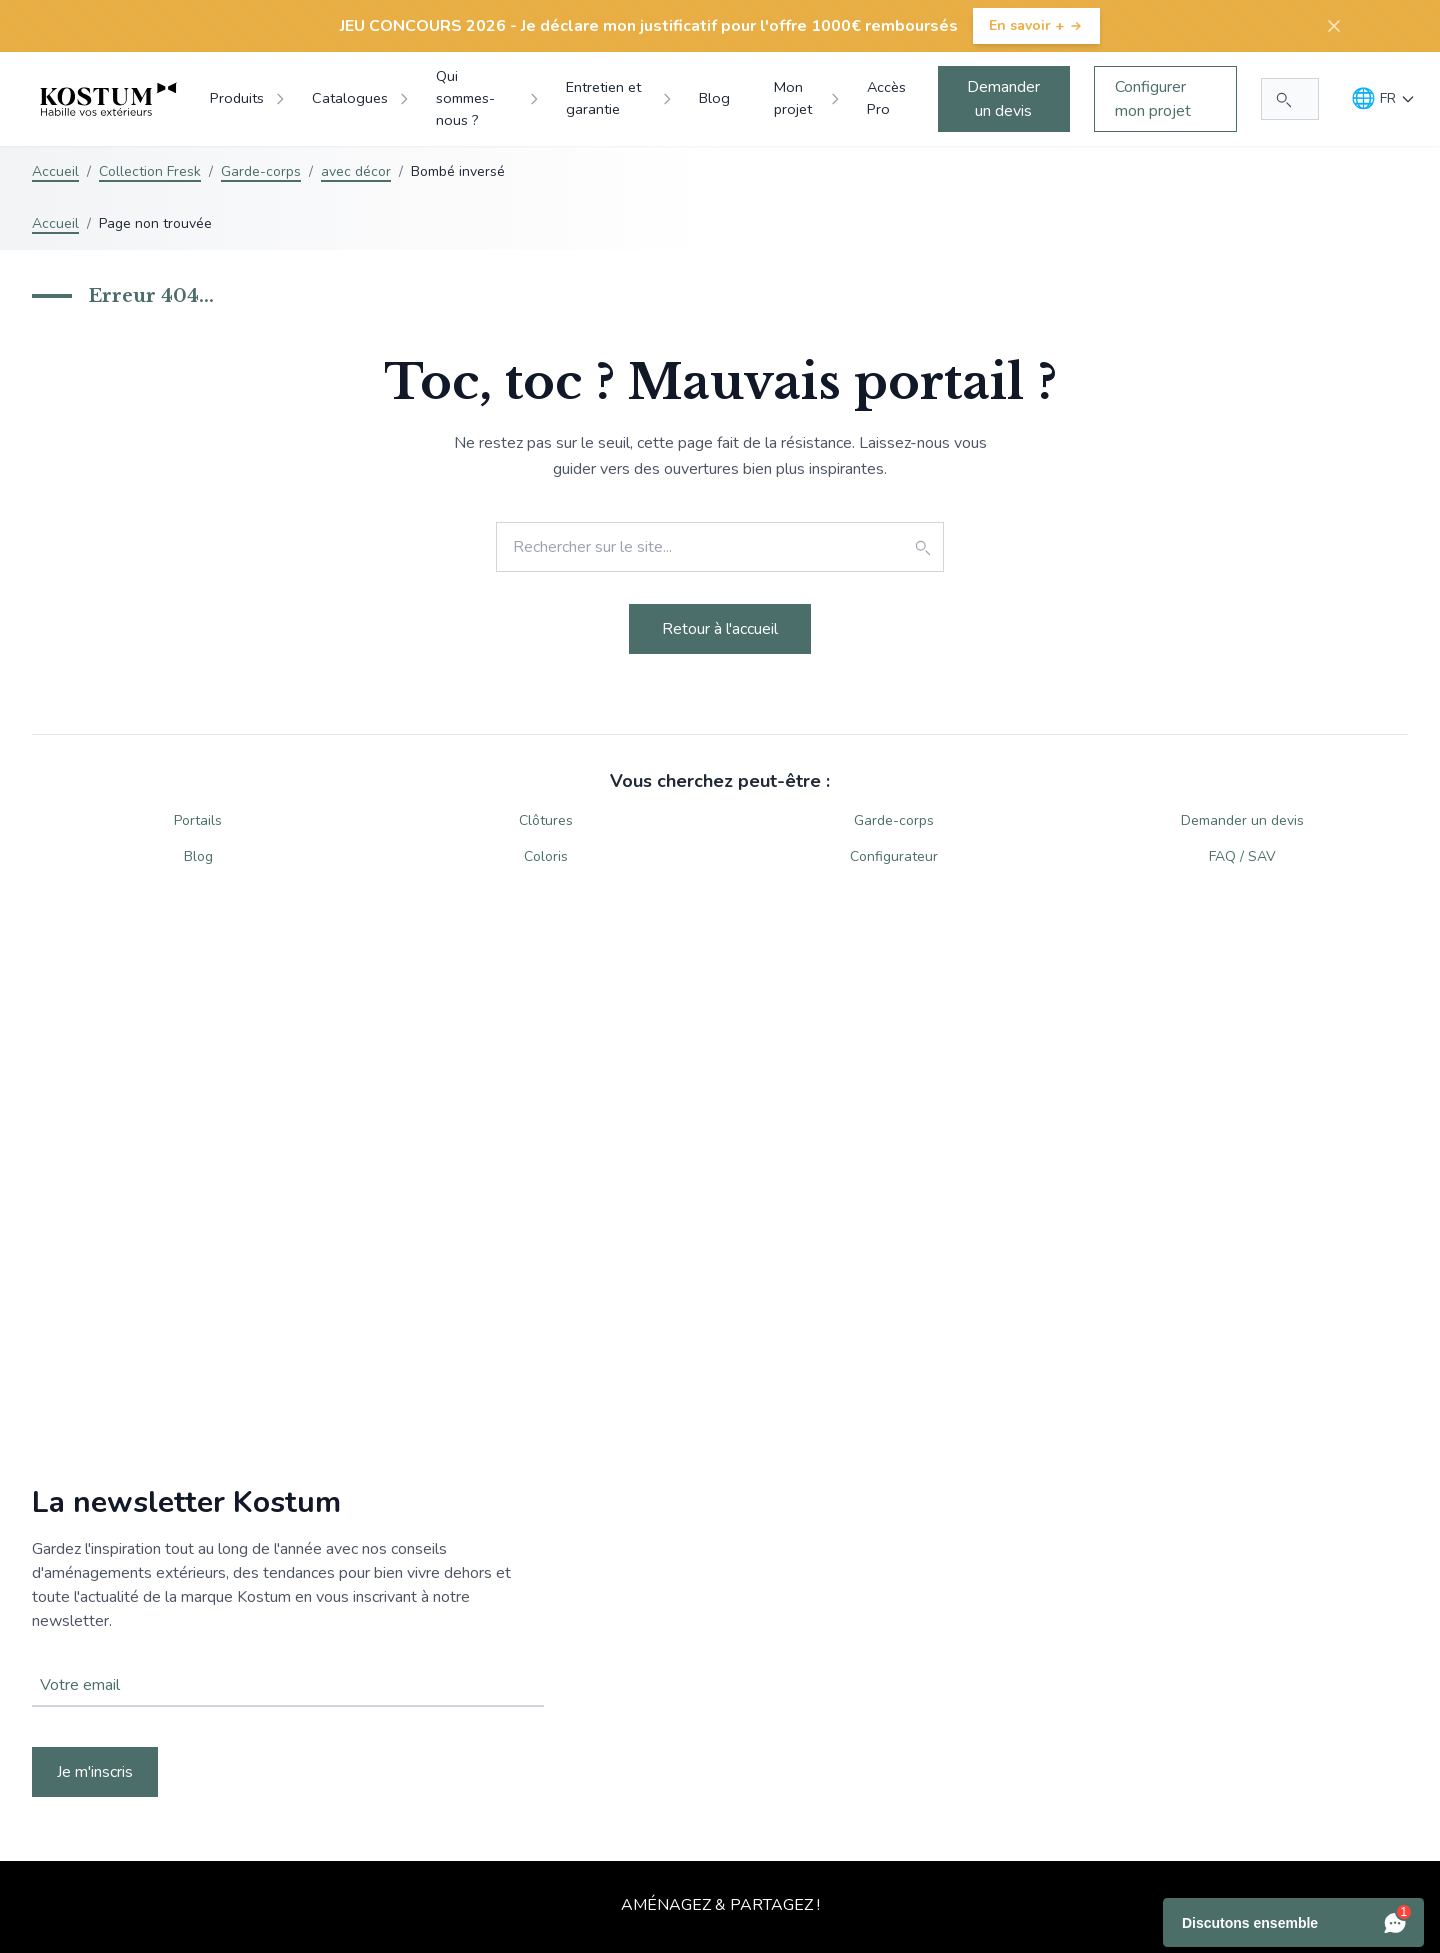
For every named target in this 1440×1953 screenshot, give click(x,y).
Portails (198, 820)
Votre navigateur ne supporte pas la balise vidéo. (720, 1641)
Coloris (546, 856)
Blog (198, 856)
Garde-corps (261, 171)
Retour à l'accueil (720, 629)
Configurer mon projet (1153, 99)
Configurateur (894, 856)
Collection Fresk (150, 171)
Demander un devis (1003, 99)
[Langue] (1383, 99)
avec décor (356, 171)
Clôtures (546, 820)
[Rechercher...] (1290, 99)
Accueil (55, 171)
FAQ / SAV (1242, 856)
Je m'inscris (95, 1772)
